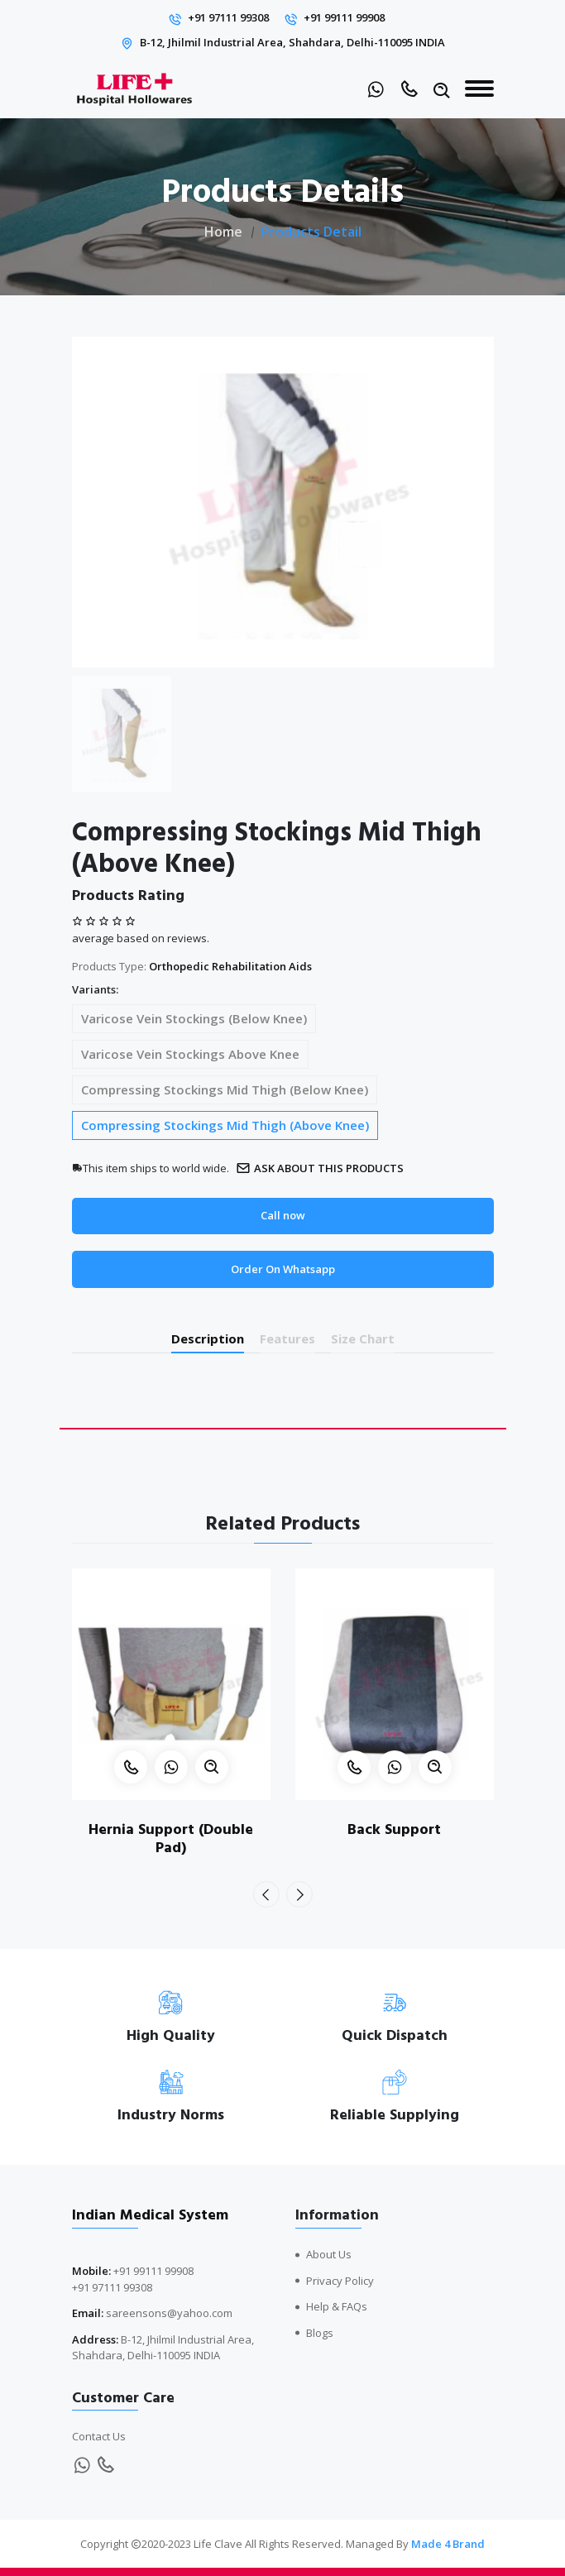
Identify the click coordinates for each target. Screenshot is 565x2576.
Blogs (319, 2332)
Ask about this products (320, 1168)
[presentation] (266, 1894)
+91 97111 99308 (228, 17)
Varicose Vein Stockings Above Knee (190, 1054)
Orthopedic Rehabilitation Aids (230, 966)
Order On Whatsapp (283, 1269)
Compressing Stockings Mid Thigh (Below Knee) (224, 1089)
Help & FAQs (336, 2306)
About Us (329, 2254)
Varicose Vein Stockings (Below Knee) (194, 1018)
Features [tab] (287, 1338)
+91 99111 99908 (344, 17)
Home (223, 232)
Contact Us (99, 2436)
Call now (283, 1215)
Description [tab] (207, 1338)
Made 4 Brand (448, 2543)
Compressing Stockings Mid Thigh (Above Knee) (225, 1125)
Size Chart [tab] (363, 1338)
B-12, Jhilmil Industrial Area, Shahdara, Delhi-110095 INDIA (292, 42)
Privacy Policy (340, 2280)
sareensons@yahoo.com (169, 2312)
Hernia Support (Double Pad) (171, 1838)
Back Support (394, 1829)
